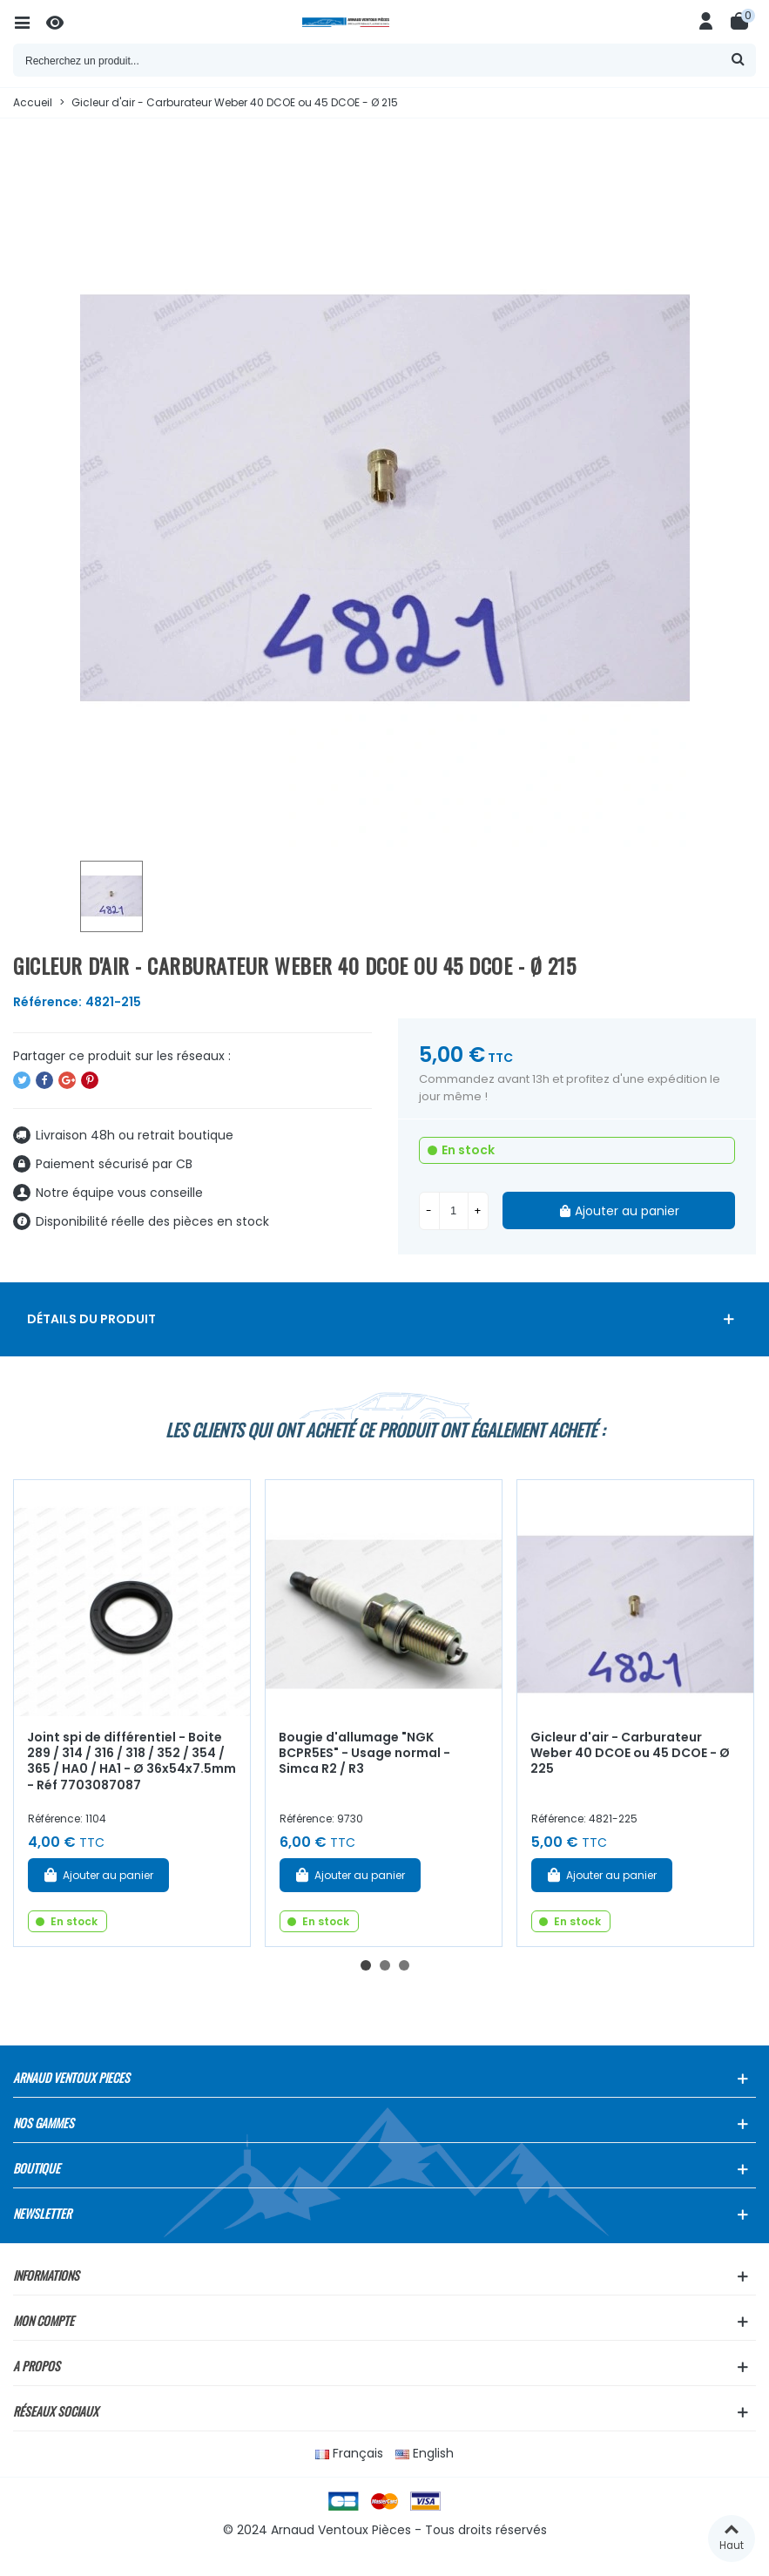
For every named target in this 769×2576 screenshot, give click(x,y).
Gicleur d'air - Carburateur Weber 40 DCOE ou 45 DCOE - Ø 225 (630, 1753)
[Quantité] (454, 1211)
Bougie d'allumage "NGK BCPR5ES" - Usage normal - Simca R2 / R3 (364, 1753)
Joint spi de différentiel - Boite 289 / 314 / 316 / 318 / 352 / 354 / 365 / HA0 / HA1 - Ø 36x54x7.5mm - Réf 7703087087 (131, 1761)
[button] (366, 1965)
